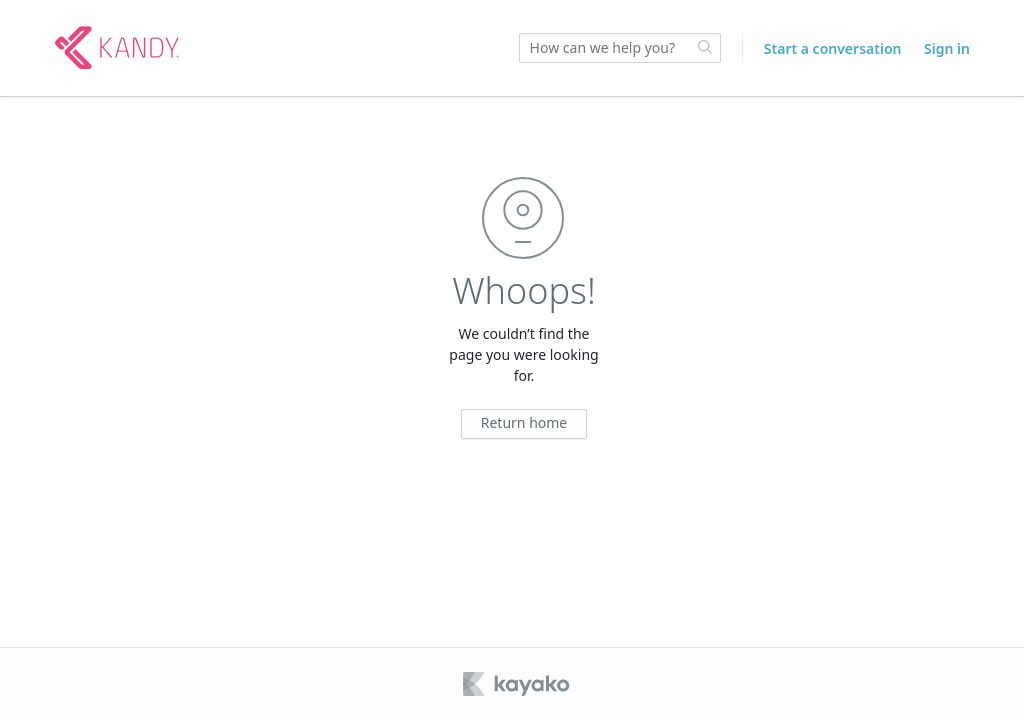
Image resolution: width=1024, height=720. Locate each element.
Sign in (947, 48)
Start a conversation (833, 48)
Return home (524, 422)
